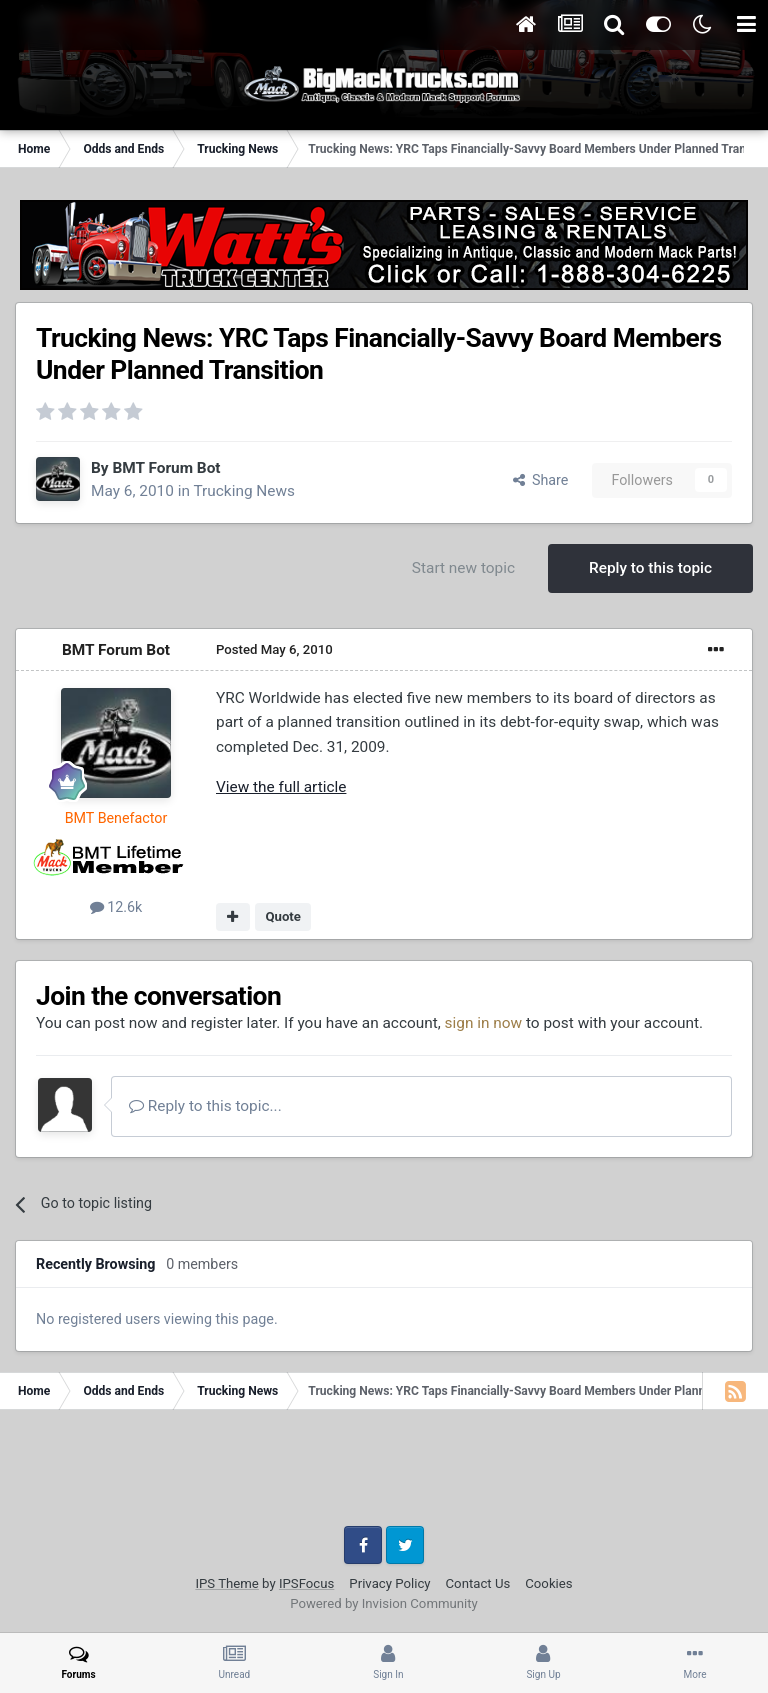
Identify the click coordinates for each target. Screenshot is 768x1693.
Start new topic (463, 568)
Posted (274, 649)
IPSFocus (306, 1583)
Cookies (548, 1583)
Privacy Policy (389, 1583)
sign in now (484, 1023)
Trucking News (244, 491)
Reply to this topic (650, 568)
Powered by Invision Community (384, 1603)
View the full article (281, 787)
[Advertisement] (384, 1475)
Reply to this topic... (205, 1106)
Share (541, 480)
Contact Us (478, 1583)
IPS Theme (226, 1583)
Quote (283, 916)
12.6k (116, 907)
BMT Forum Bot (166, 468)
